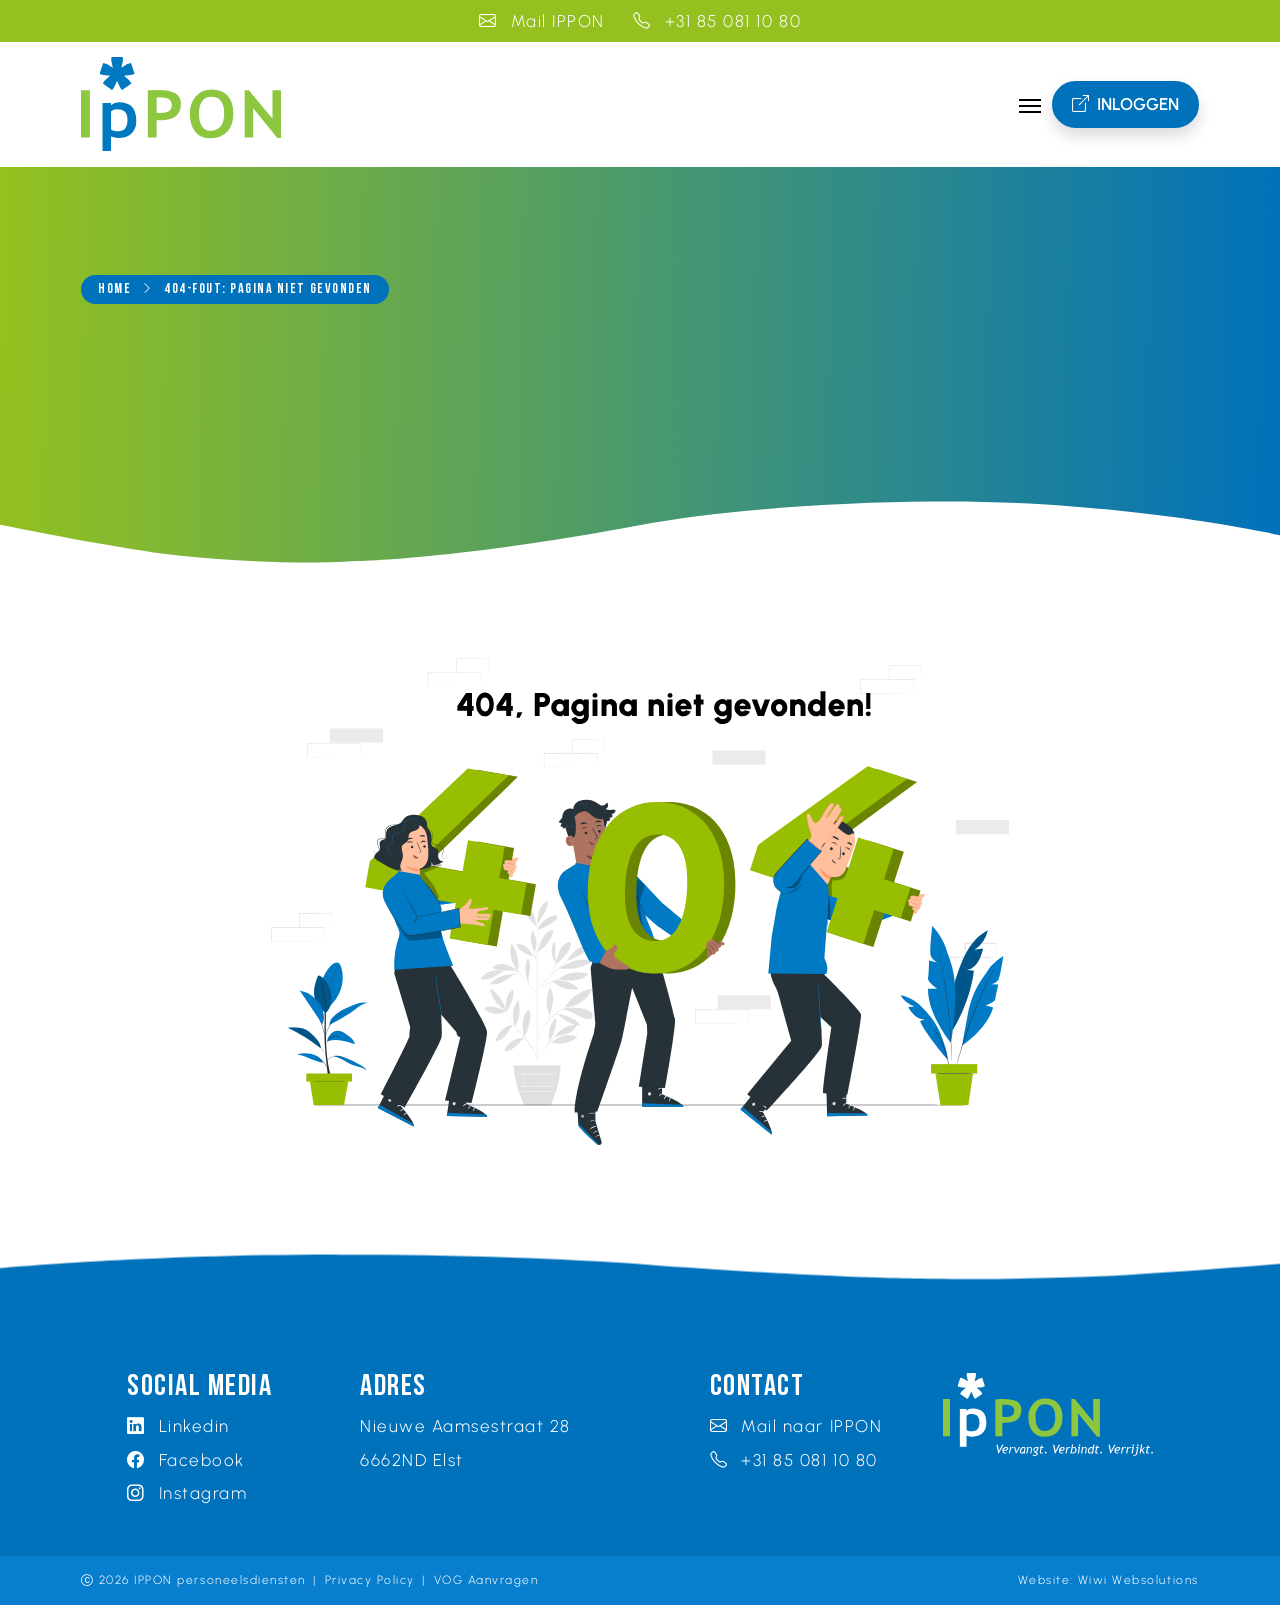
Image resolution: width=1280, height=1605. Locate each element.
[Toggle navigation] (1029, 104)
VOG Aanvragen (486, 1580)
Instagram (187, 1493)
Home (114, 289)
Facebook (186, 1460)
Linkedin (178, 1426)
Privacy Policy (370, 1580)
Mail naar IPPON (796, 1426)
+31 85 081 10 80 (717, 21)
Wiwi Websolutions (1138, 1580)
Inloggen (1125, 104)
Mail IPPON (542, 21)
